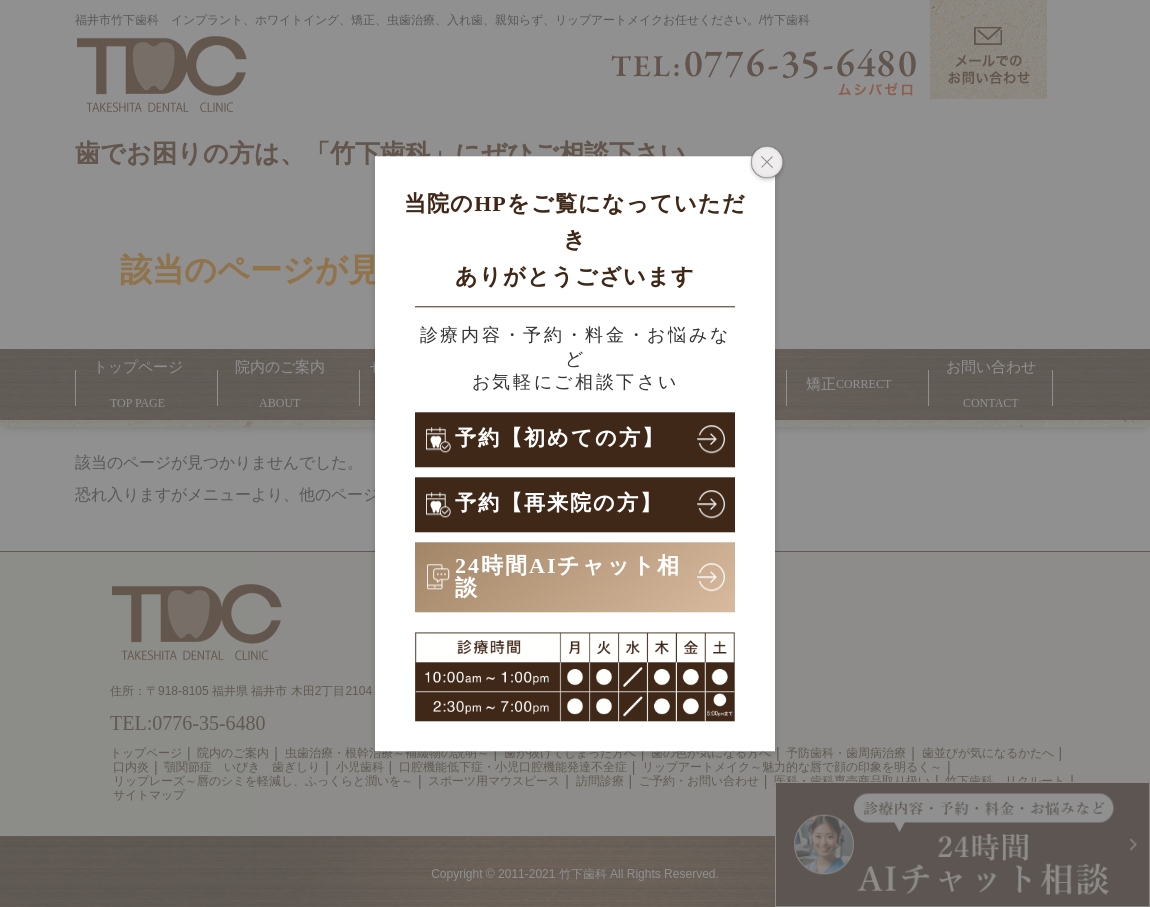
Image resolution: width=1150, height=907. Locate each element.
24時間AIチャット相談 (568, 576)
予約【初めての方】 (564, 438)
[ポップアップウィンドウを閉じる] (767, 164)
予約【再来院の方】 (563, 503)
